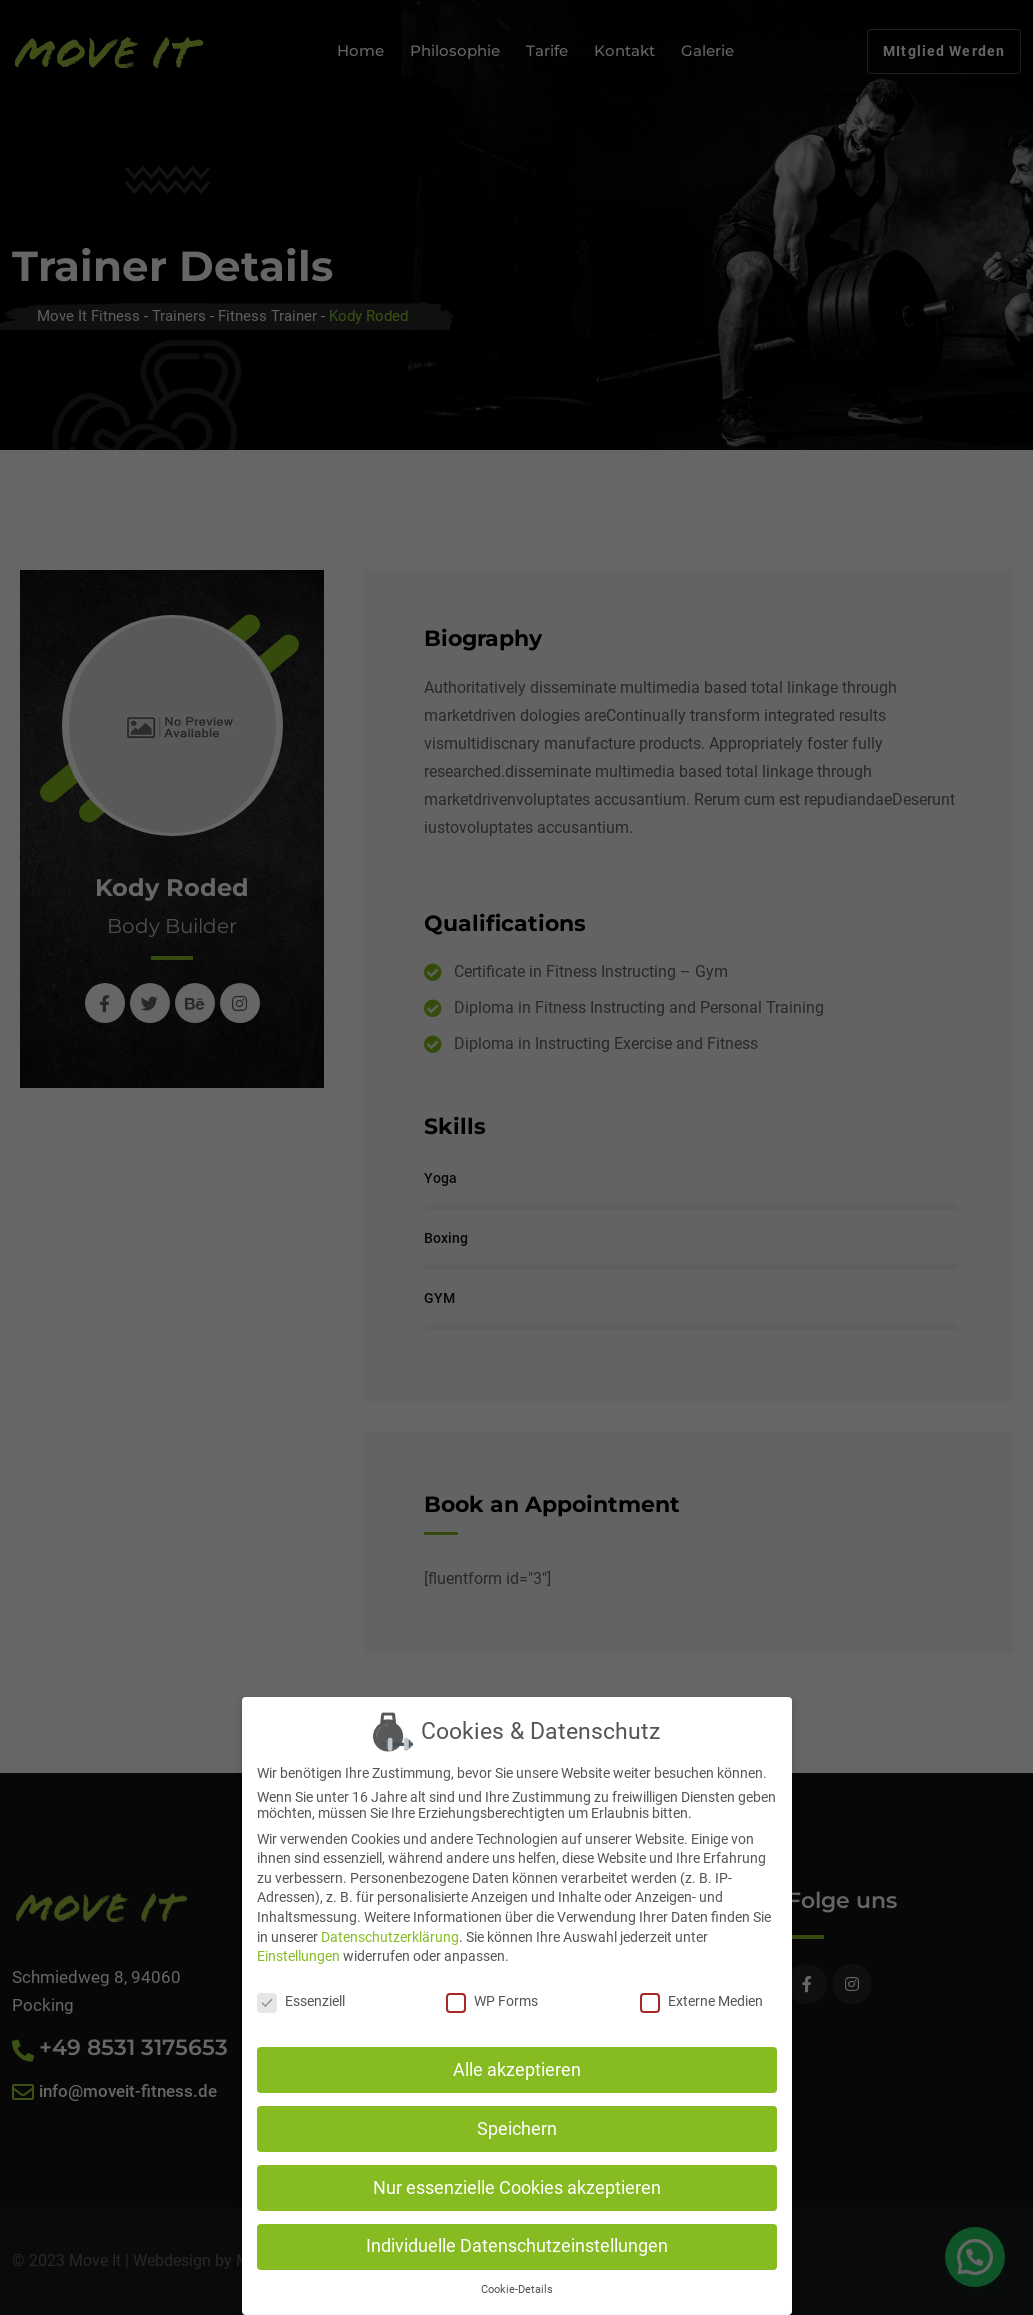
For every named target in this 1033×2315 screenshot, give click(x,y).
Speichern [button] (517, 2118)
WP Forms (492, 1991)
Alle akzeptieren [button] (517, 2059)
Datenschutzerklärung (390, 1926)
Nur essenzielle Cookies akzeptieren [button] (517, 2177)
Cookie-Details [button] (517, 2279)
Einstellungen (298, 1946)
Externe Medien (701, 1991)
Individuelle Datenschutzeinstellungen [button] (517, 2236)
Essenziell (301, 1991)
